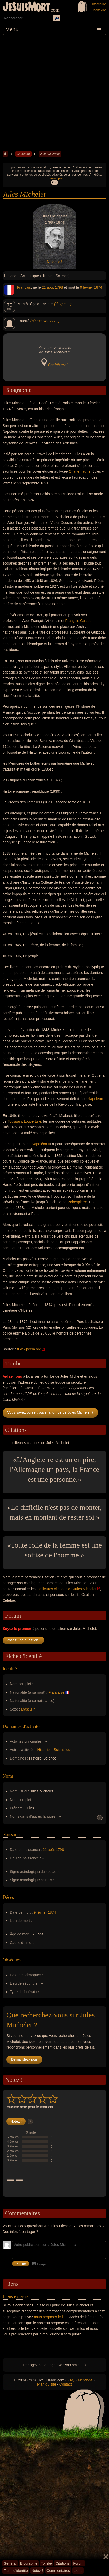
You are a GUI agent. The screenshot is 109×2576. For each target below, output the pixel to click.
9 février (86, 287)
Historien (44, 1750)
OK (54, 182)
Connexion (99, 10)
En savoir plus (54, 178)
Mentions (85, 2380)
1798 (59, 287)
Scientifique (63, 1750)
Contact (65, 2384)
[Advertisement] (54, 92)
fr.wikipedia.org (29, 1349)
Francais (24, 287)
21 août (48, 287)
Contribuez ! (57, 365)
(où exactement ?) (45, 321)
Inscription (99, 4)
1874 (98, 287)
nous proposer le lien (50, 2317)
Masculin (28, 1709)
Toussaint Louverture (24, 1121)
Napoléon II (41, 1144)
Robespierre (77, 1202)
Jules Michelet (50, 154)
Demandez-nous (24, 2059)
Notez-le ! (54, 262)
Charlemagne (79, 471)
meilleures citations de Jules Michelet (66, 1589)
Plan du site (46, 2384)
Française (56, 1692)
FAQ (71, 2380)
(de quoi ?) (63, 304)
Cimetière (23, 154)
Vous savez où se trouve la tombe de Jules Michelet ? (50, 1412)
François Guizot (78, 621)
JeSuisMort (26, 7)
